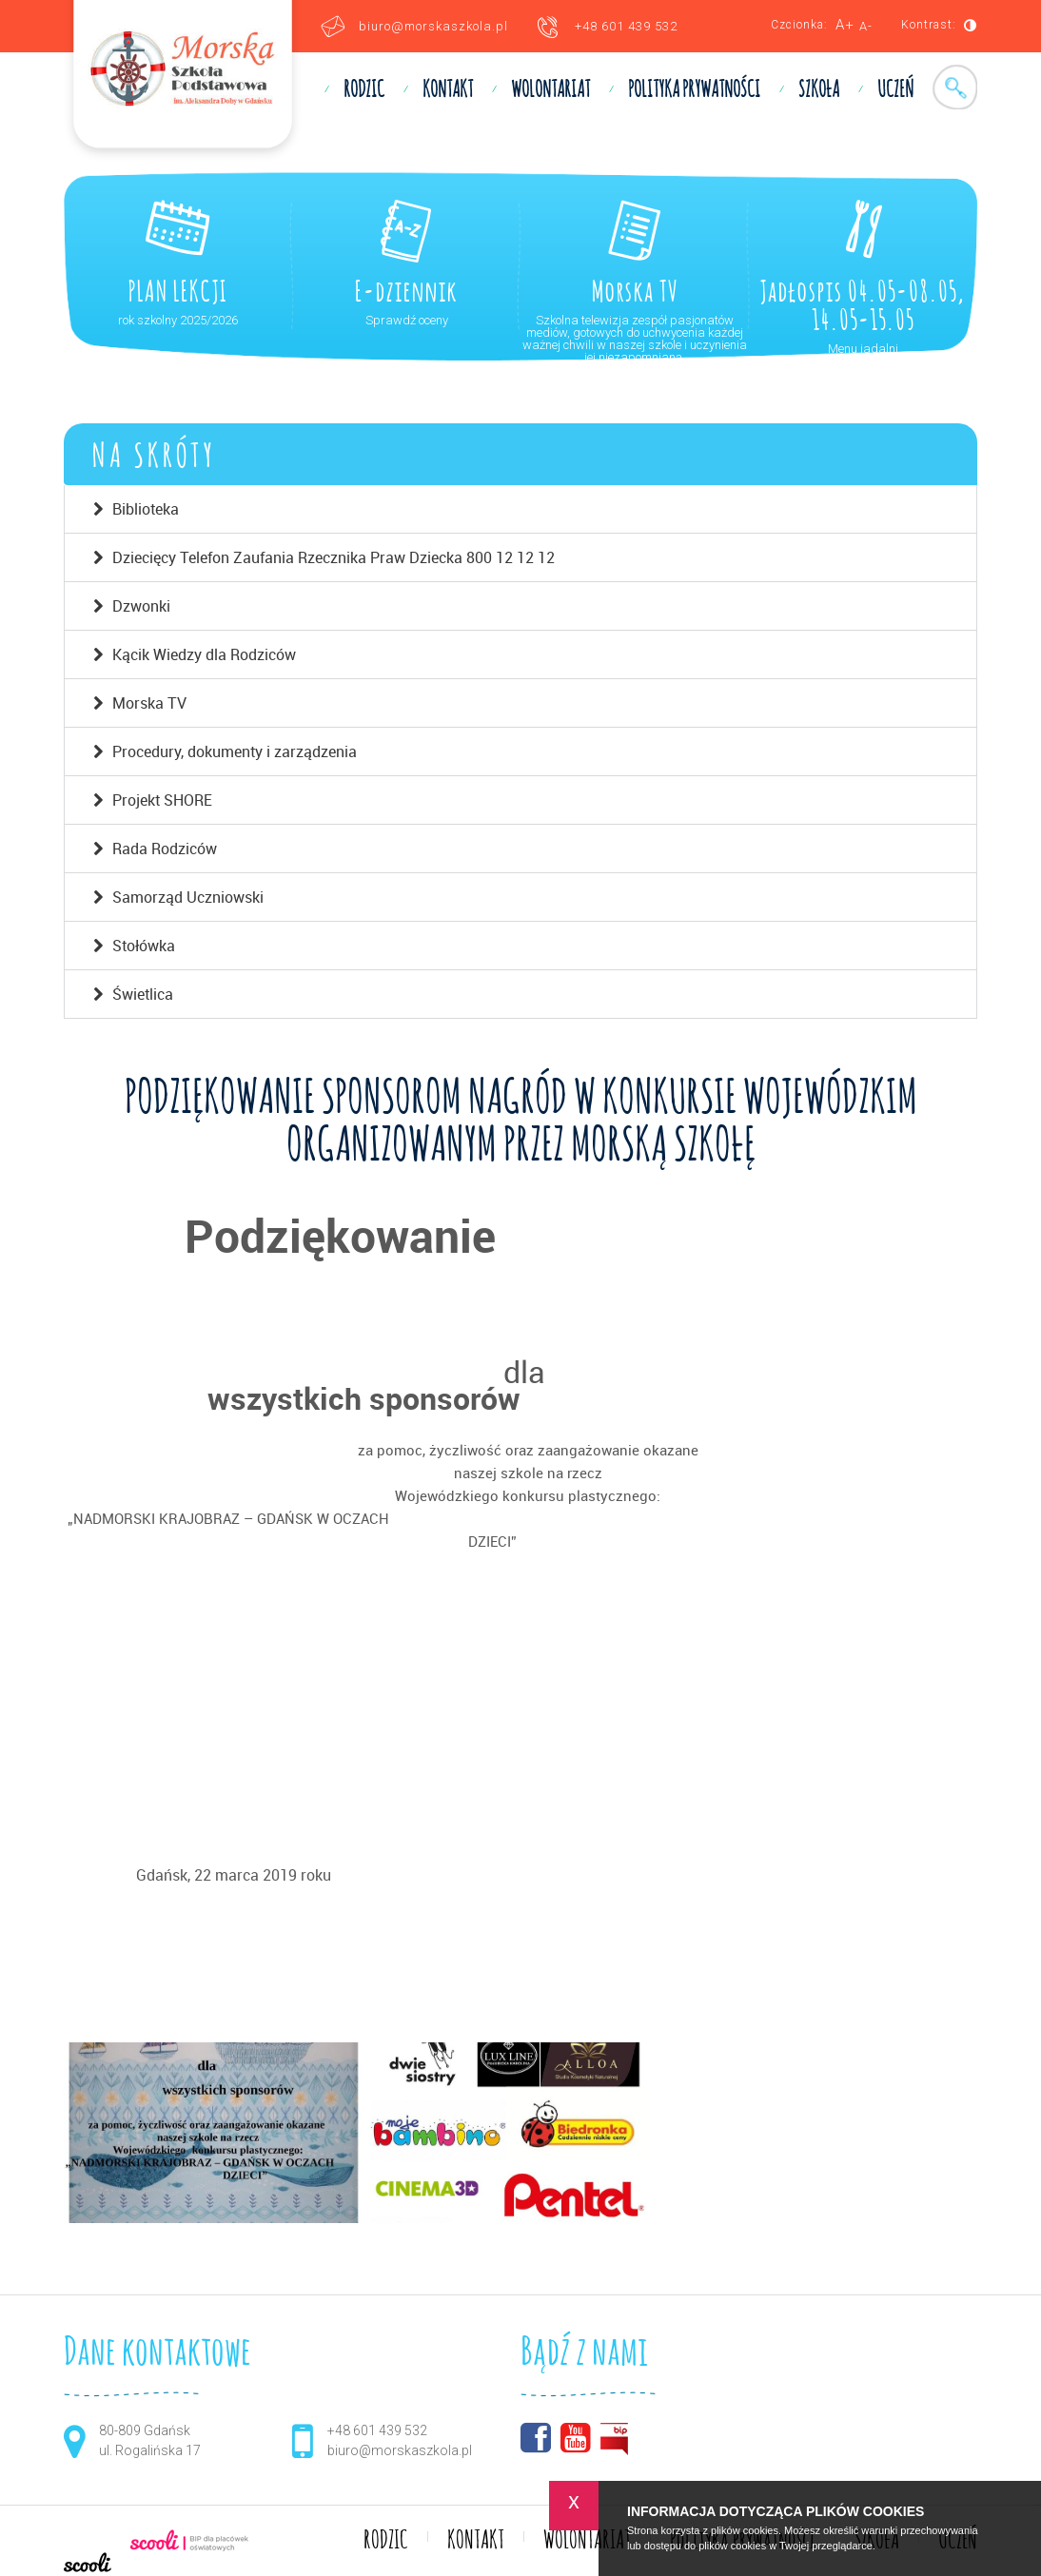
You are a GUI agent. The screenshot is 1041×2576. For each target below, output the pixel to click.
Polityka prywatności (694, 90)
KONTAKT (447, 90)
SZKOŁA (818, 90)
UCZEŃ (895, 90)
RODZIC (364, 90)
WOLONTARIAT (550, 90)
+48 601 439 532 (626, 26)
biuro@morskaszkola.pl (433, 26)
